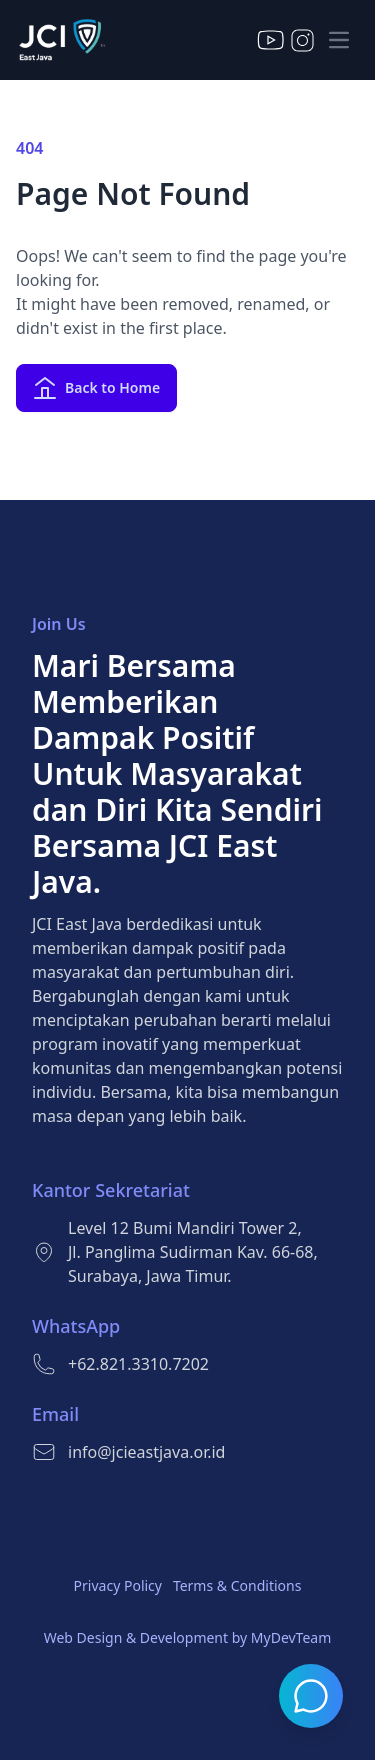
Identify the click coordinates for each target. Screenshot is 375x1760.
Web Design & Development (136, 1637)
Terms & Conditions (237, 1585)
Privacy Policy (118, 1585)
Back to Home (96, 388)
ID (236, 39)
